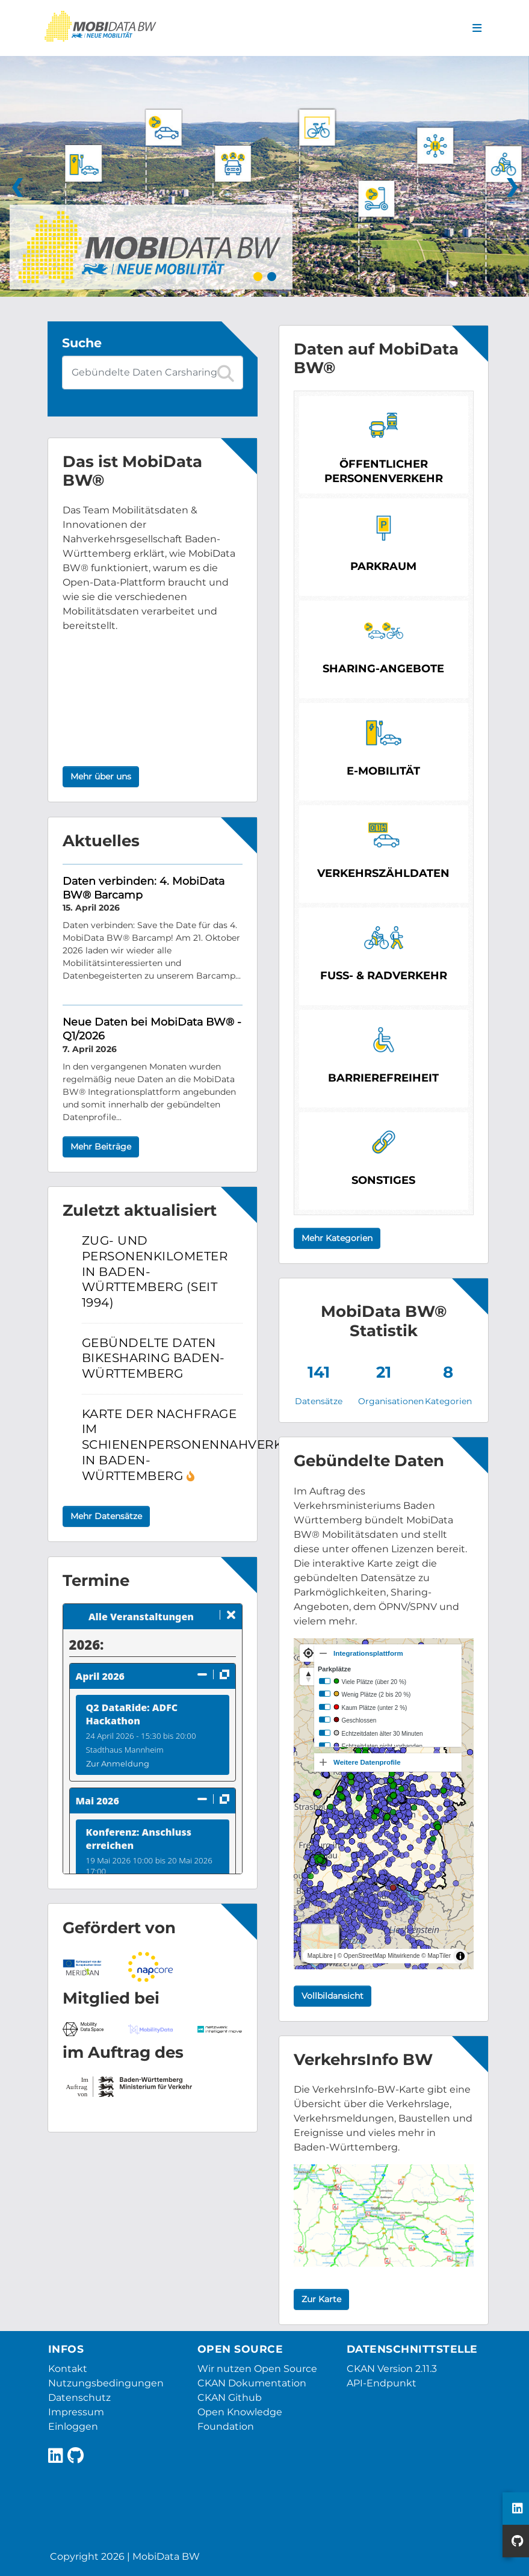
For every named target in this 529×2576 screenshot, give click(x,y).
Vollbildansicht (332, 1995)
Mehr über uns (100, 776)
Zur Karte (321, 2299)
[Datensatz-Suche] (152, 372)
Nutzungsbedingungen (106, 2383)
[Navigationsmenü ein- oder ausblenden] (477, 28)
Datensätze (318, 1401)
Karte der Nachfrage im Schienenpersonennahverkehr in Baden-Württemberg (195, 1445)
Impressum (76, 2412)
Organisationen (391, 1401)
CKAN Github (229, 2397)
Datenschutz (79, 2397)
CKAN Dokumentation (251, 2383)
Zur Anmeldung (117, 1763)
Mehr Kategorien (337, 1238)
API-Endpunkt (381, 2383)
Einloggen (73, 2426)
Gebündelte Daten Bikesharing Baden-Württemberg (153, 1358)
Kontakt (67, 2368)
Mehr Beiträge (100, 1146)
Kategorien (448, 1401)
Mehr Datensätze (106, 1516)
